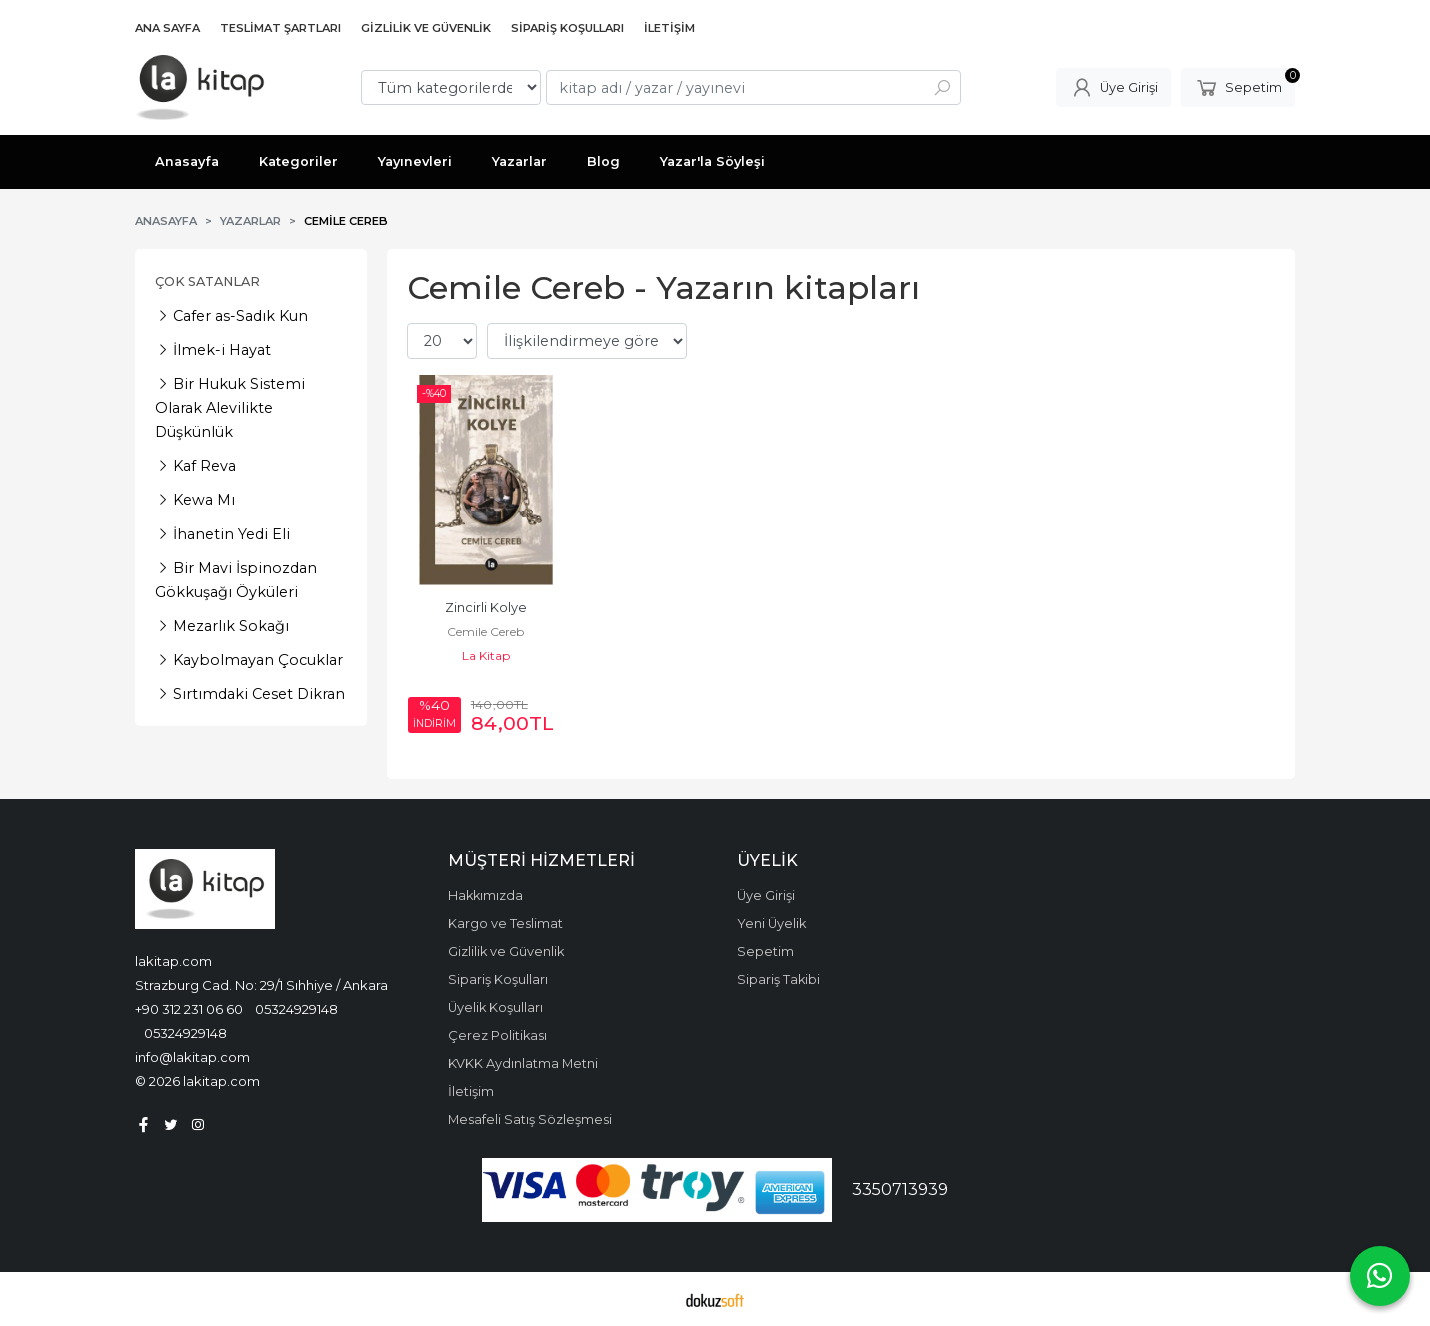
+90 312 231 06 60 (189, 1009)
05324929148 (296, 1009)
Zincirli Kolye (486, 607)
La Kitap (486, 655)
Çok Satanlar (207, 281)
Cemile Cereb (485, 631)
